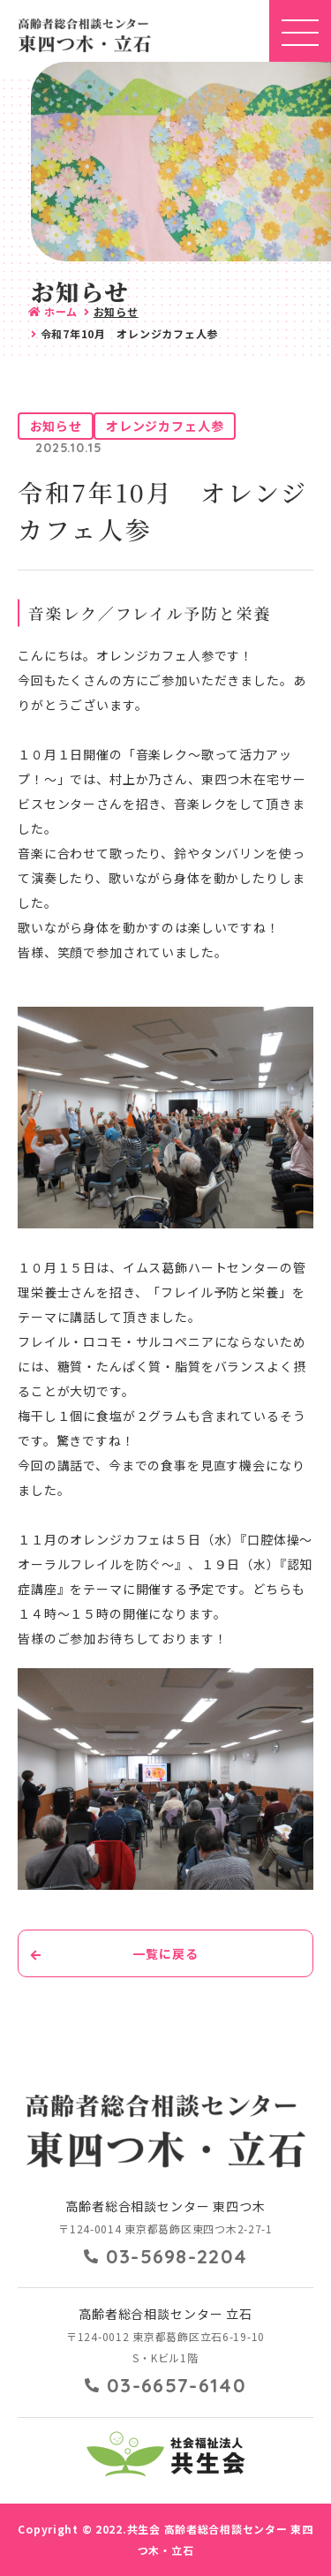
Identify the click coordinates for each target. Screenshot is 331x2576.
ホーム (61, 311)
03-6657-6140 (176, 2385)
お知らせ (116, 311)
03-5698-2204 (177, 2256)
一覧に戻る (165, 1953)
